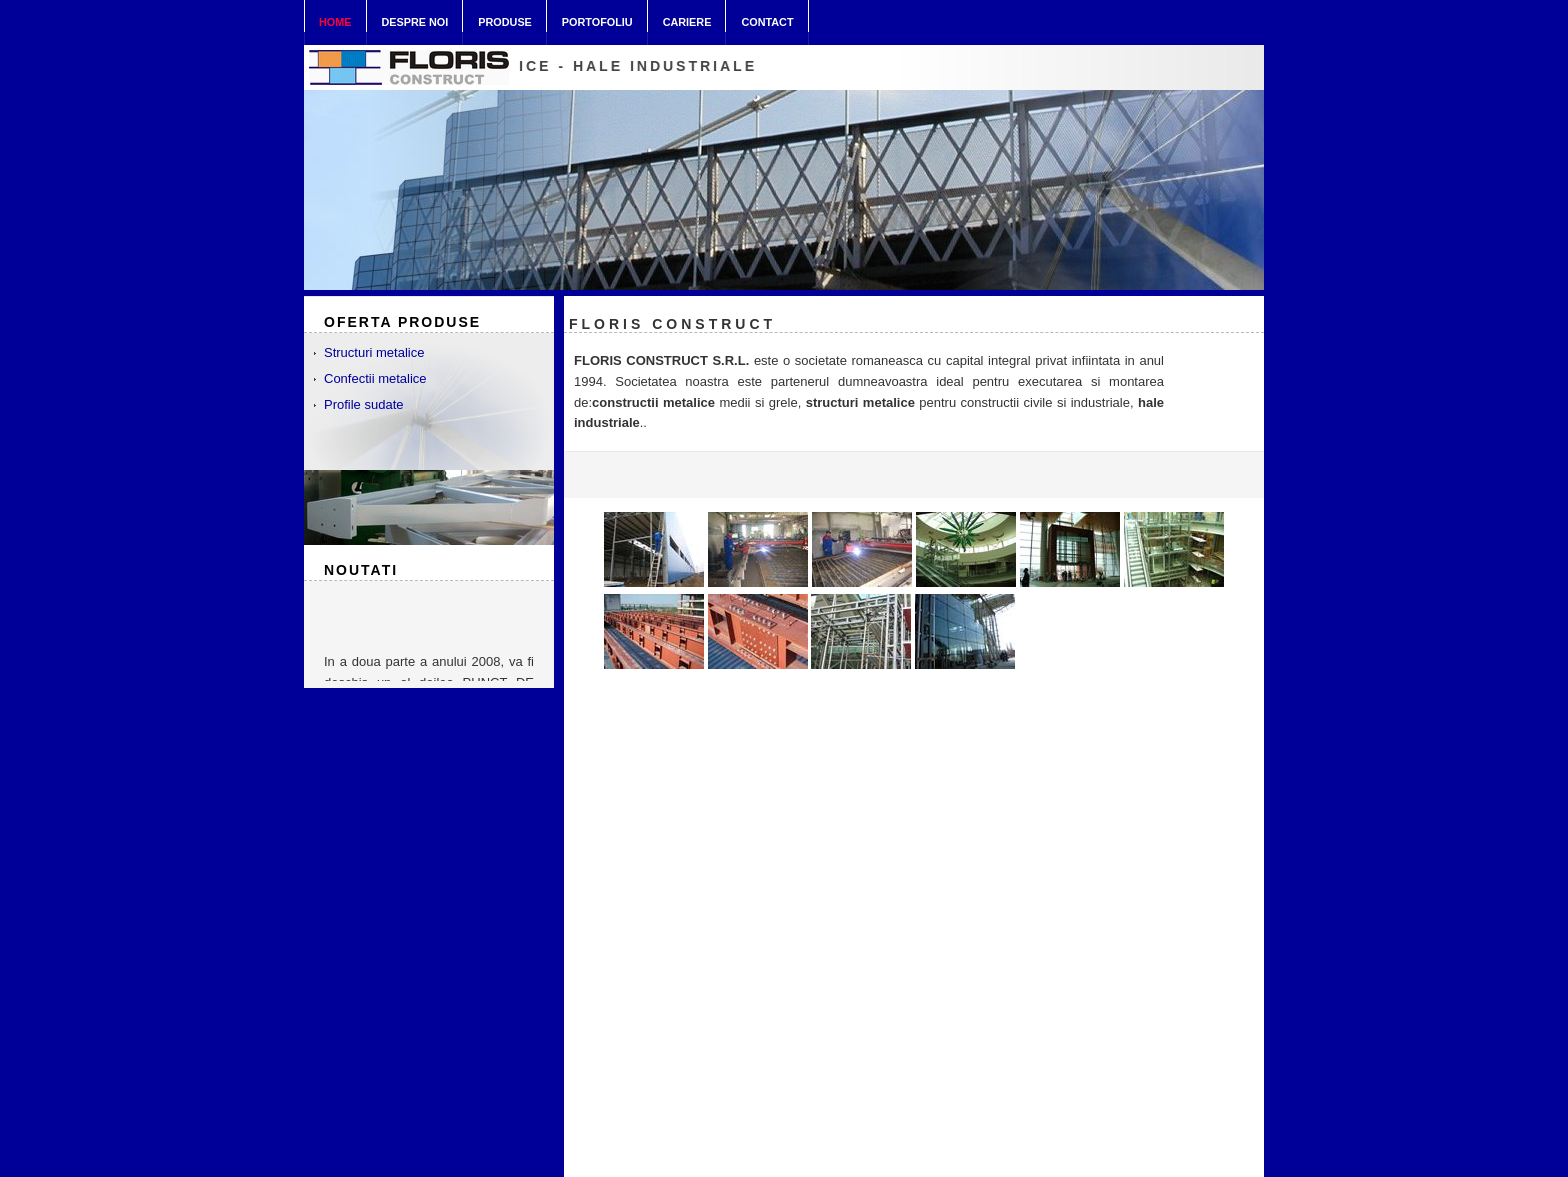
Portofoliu (597, 18)
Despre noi (415, 18)
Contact (767, 18)
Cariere (687, 18)
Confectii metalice (375, 378)
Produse (505, 18)
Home (335, 22)
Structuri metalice (374, 352)
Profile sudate (364, 404)
